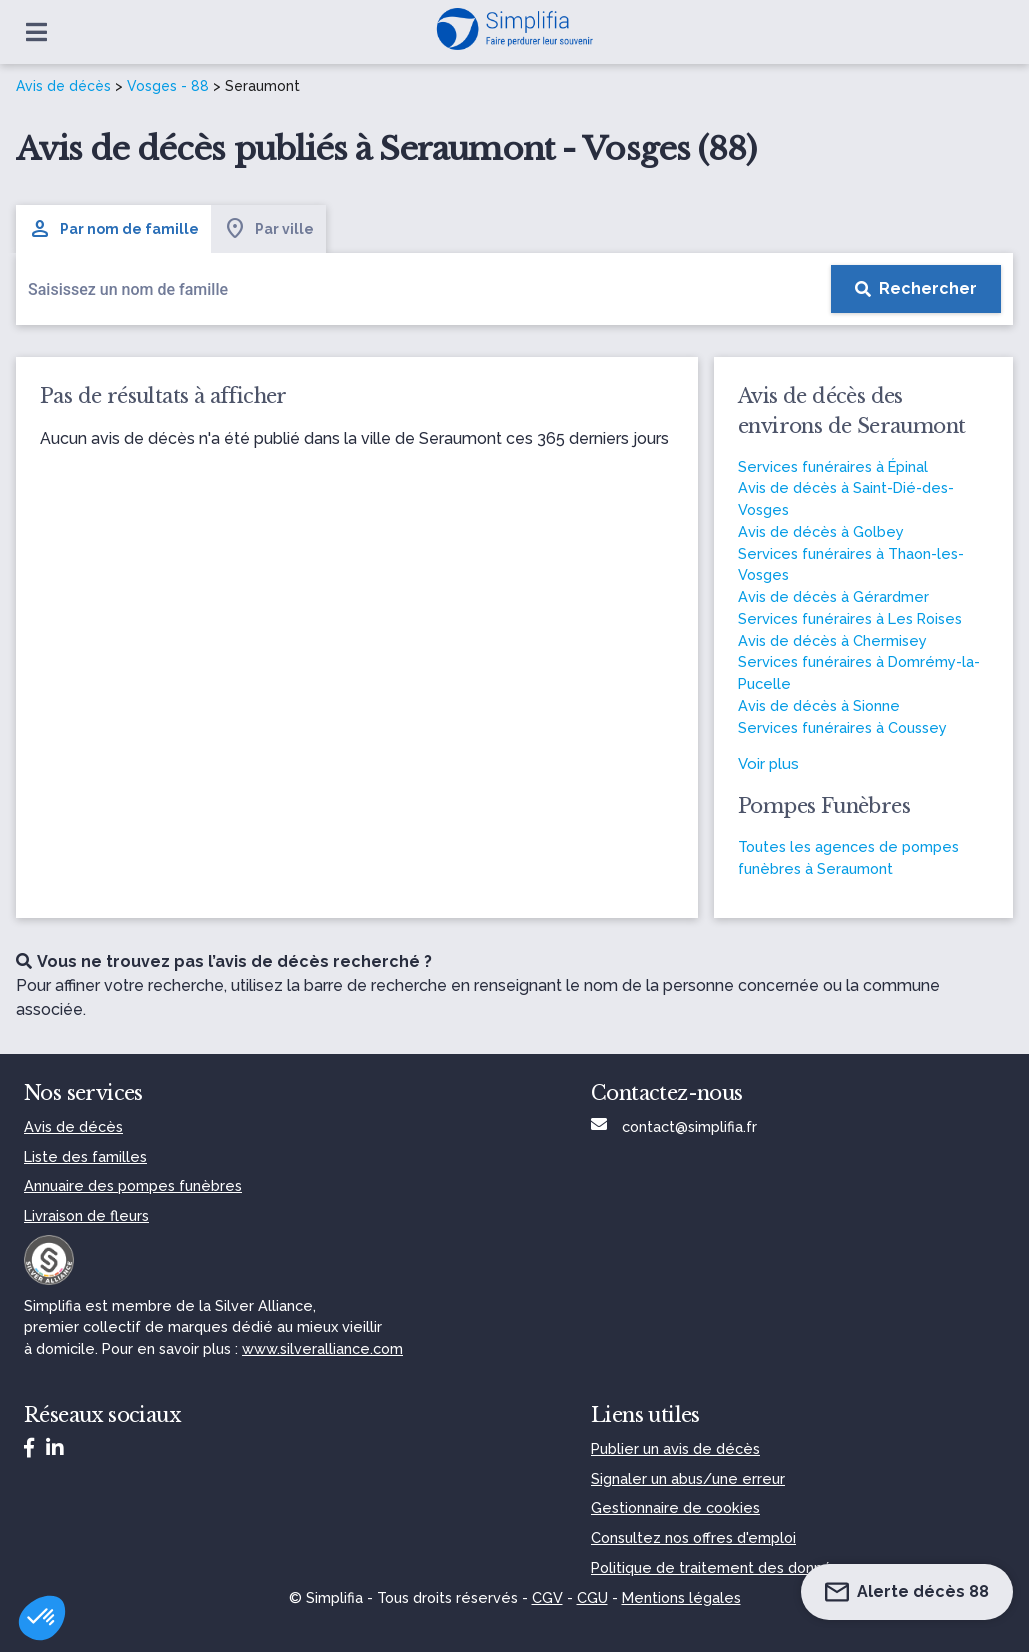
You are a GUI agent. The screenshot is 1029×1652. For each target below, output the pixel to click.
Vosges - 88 (168, 86)
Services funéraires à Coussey (842, 727)
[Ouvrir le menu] (36, 32)
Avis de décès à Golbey (821, 531)
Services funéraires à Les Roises (850, 618)
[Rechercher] (916, 289)
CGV (547, 1597)
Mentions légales (681, 1597)
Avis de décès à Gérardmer (833, 596)
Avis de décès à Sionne (819, 705)
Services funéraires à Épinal (833, 466)
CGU (592, 1597)
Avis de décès (63, 86)
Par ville (268, 229)
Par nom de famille (113, 229)
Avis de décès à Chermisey (832, 640)
